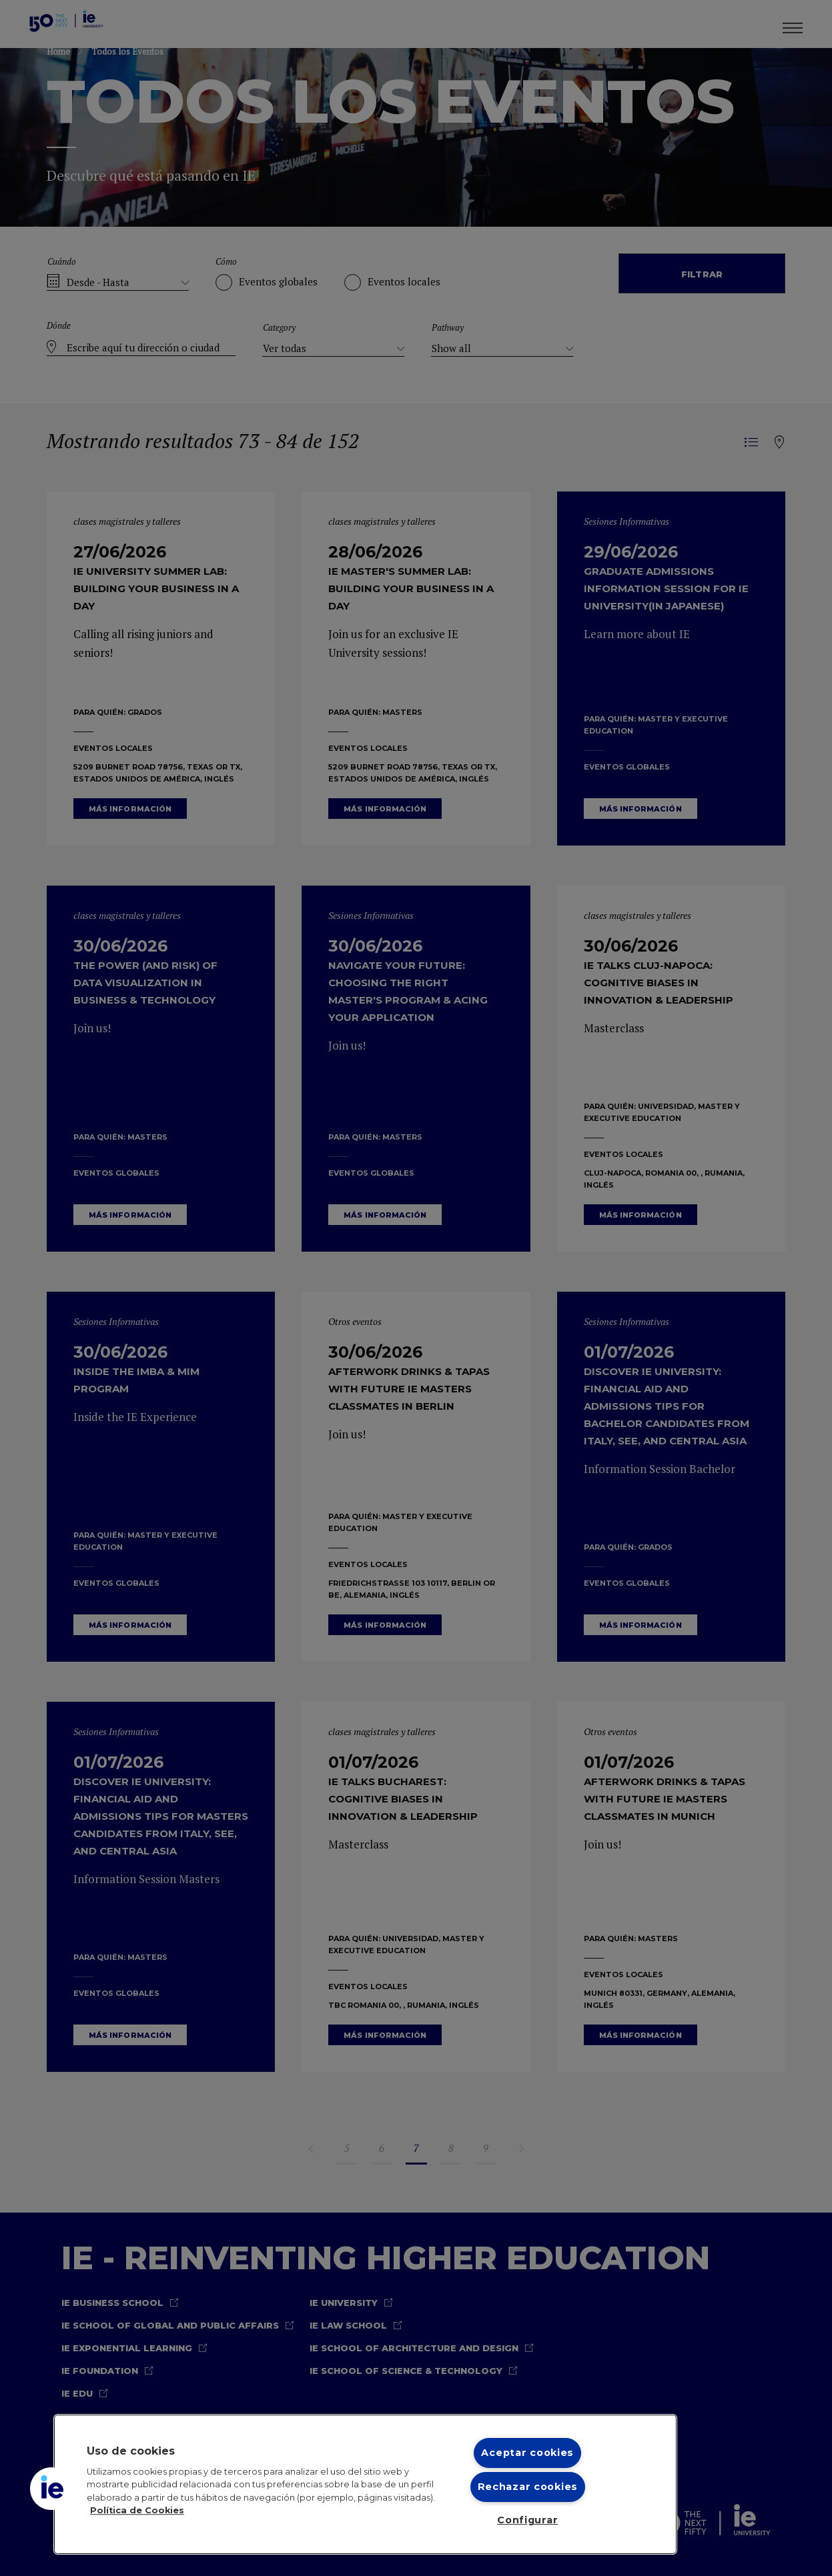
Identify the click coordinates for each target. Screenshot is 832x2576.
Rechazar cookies (528, 2487)
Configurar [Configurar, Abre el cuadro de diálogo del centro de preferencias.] (527, 2520)
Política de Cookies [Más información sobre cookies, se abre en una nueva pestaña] (137, 2510)
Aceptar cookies (527, 2453)
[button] (51, 2488)
